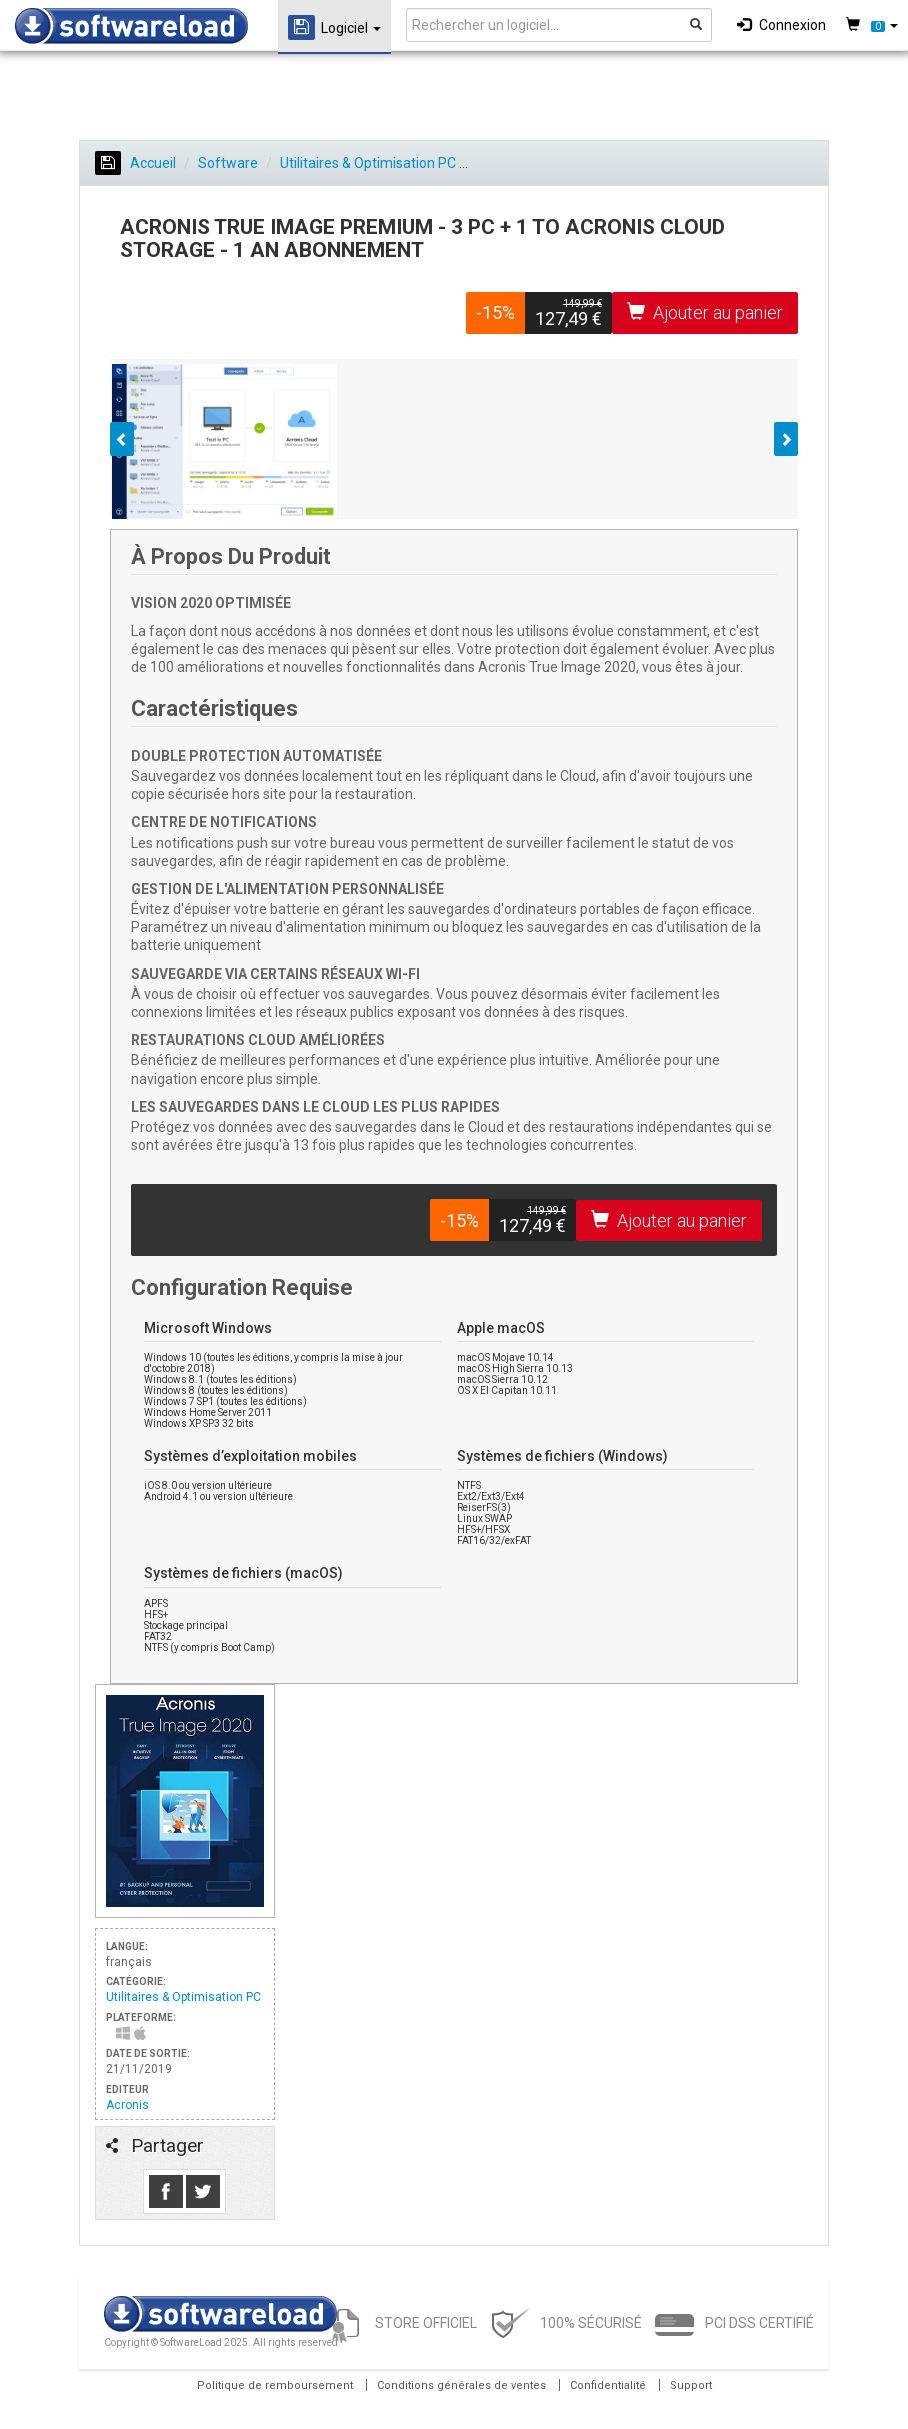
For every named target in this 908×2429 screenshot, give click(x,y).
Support (691, 2385)
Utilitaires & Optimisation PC (368, 163)
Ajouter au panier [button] (705, 312)
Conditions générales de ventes (461, 2385)
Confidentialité (608, 2385)
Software (228, 163)
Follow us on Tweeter (203, 2191)
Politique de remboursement (275, 2385)
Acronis (127, 2105)
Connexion (781, 25)
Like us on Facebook (166, 2191)
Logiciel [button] (334, 27)
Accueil (135, 163)
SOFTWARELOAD (131, 26)
